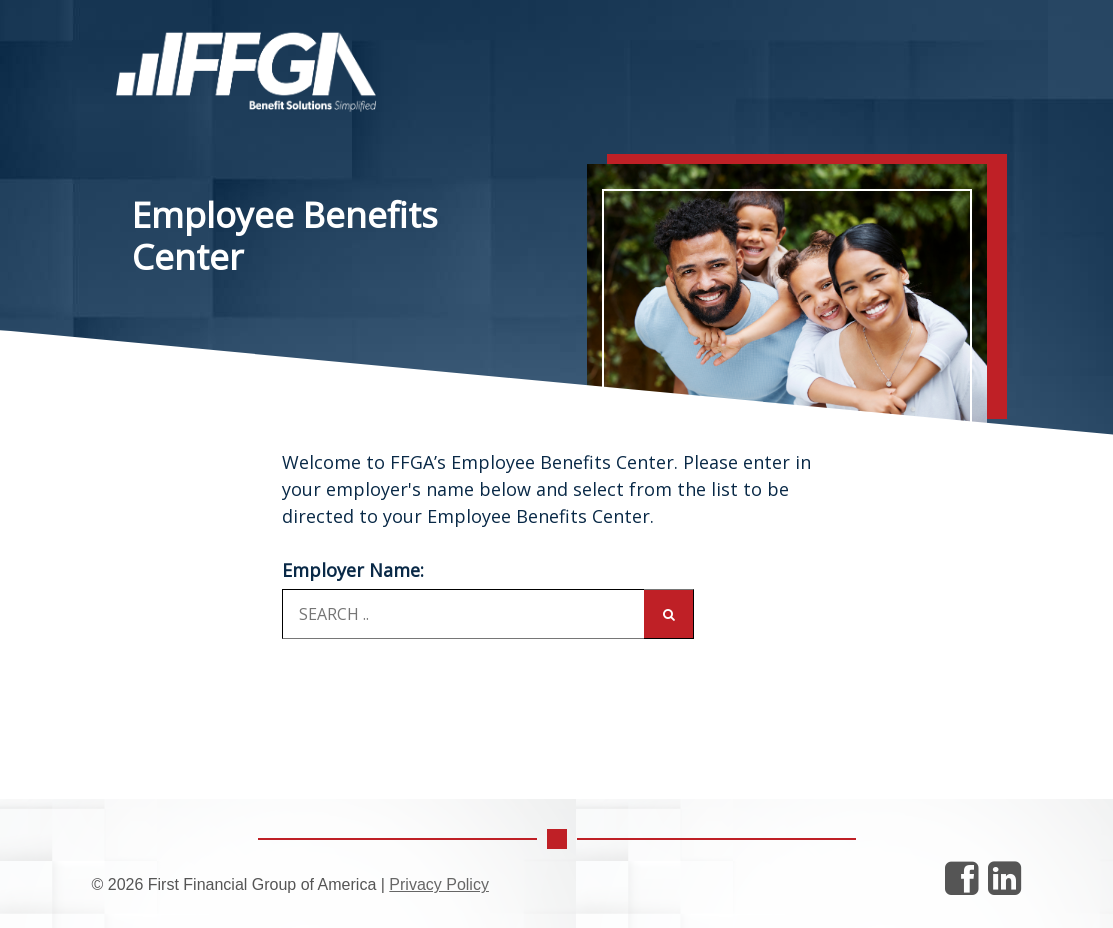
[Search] (669, 614)
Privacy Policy (439, 884)
